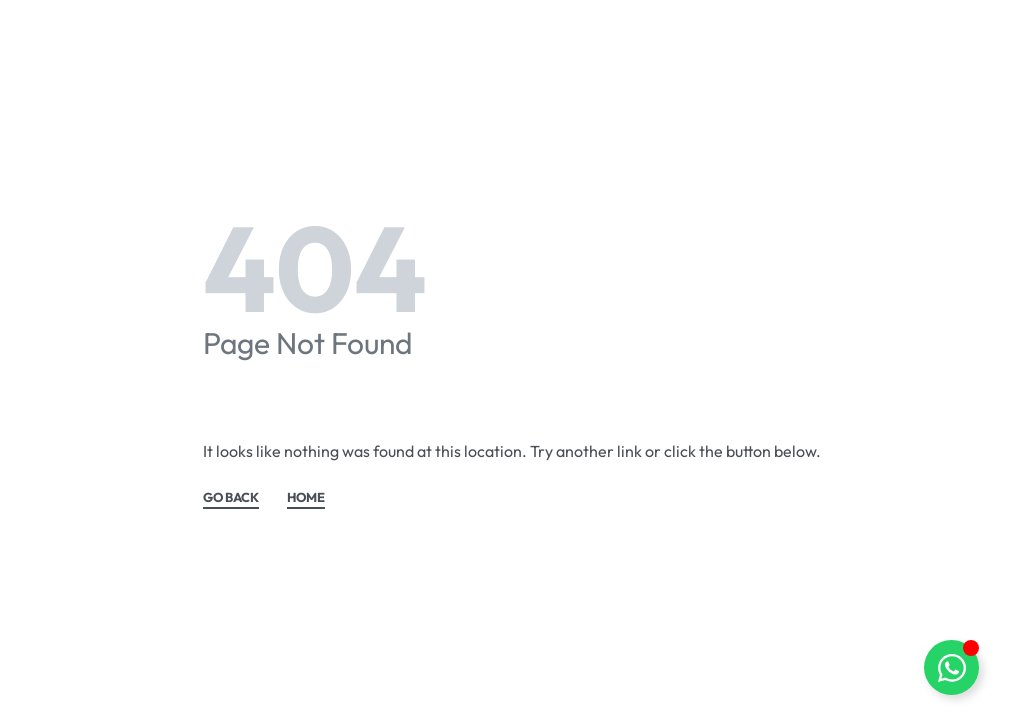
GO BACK (231, 498)
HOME (306, 498)
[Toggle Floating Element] (951, 667)
